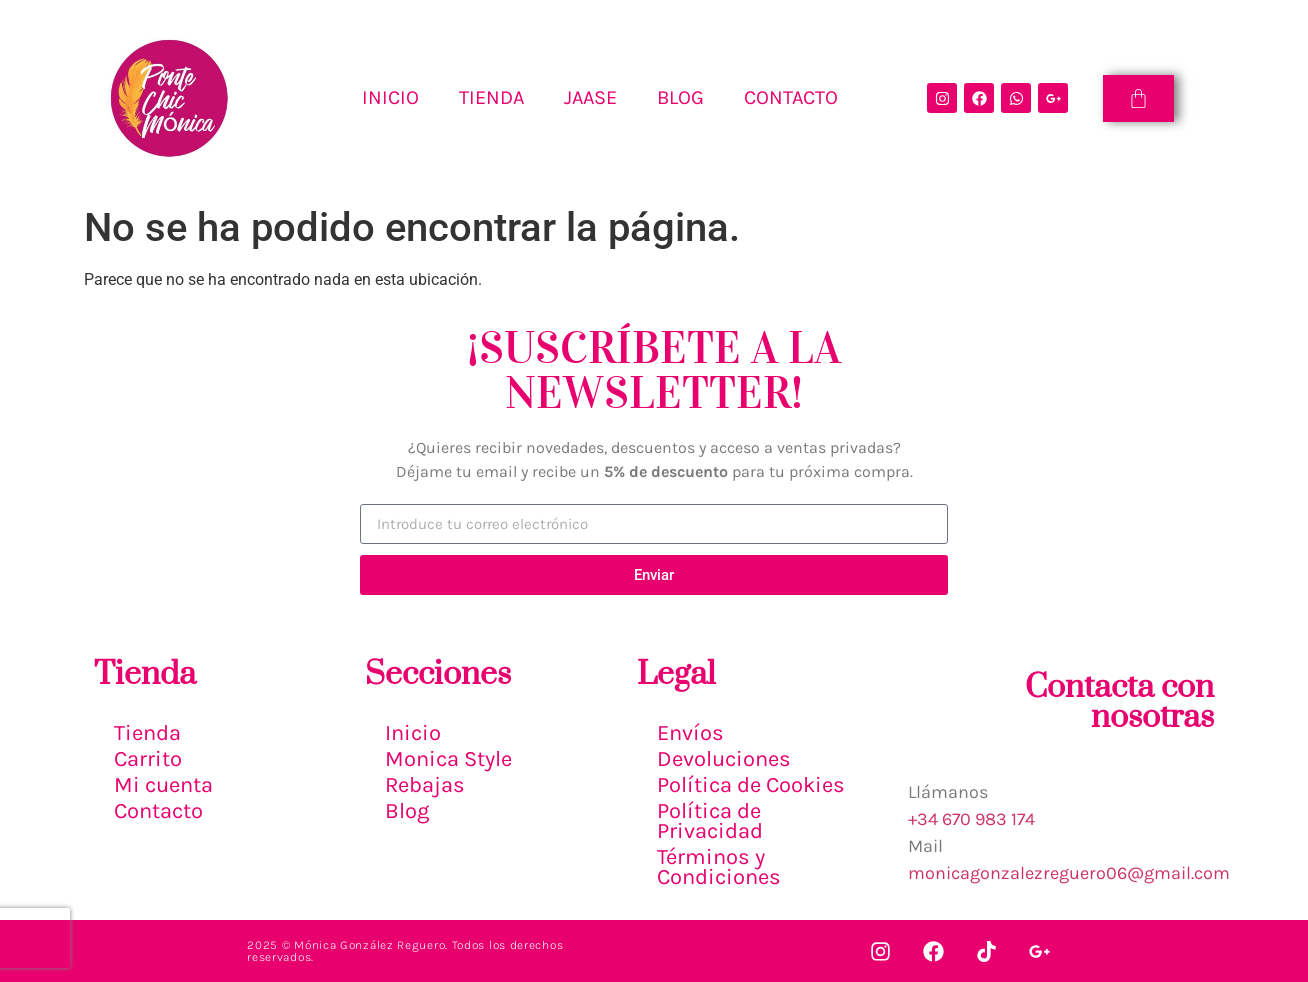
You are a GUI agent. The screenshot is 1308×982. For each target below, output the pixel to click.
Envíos (690, 733)
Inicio (413, 733)
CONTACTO (791, 97)
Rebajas (425, 785)
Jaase (590, 97)
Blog (407, 811)
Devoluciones (724, 759)
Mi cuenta (163, 785)
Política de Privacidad (710, 821)
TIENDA (491, 97)
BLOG (680, 97)
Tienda (147, 733)
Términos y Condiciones (719, 867)
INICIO (390, 97)
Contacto (158, 811)
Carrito (148, 759)
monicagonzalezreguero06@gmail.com (1069, 873)
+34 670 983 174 (971, 819)
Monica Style (448, 759)
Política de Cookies (751, 785)
